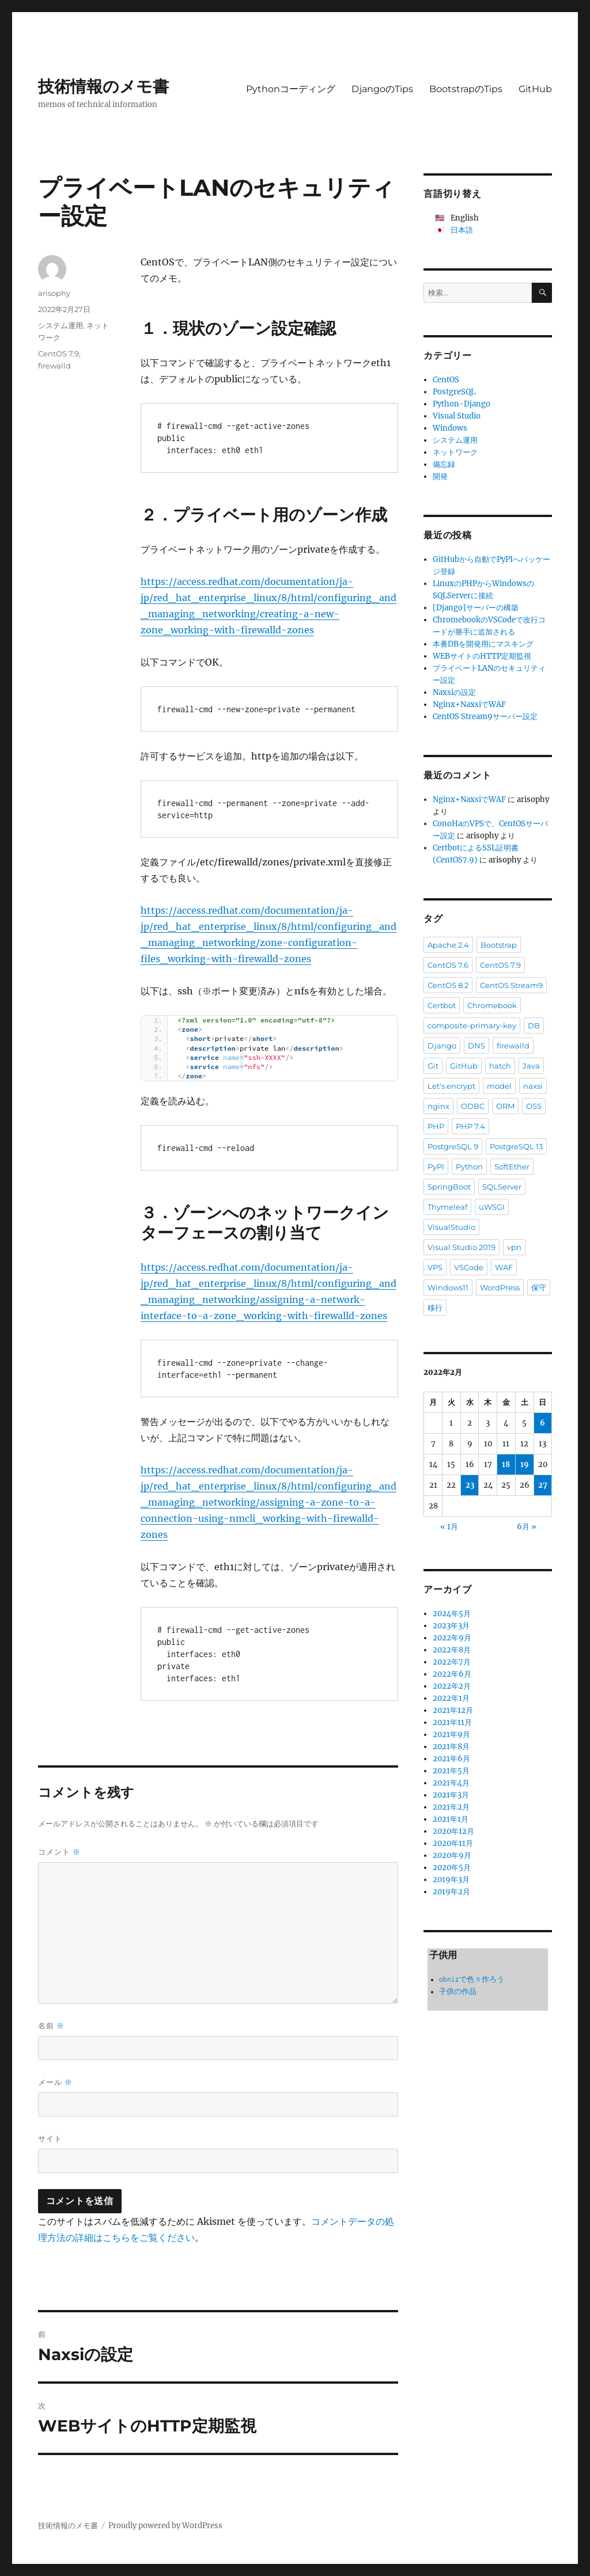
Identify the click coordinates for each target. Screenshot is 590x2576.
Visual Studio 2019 (462, 1247)
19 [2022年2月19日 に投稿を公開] (524, 1464)
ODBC (473, 1106)
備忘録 (444, 464)
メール (55, 2082)
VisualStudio (451, 1227)
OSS (534, 1106)
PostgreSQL (454, 392)
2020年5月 (452, 1867)
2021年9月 (451, 1734)
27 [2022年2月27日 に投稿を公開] (542, 1485)
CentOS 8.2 (448, 985)
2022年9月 (452, 1638)
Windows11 (448, 1287)
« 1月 (449, 1527)
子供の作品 (457, 1991)
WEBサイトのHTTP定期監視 (482, 656)
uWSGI (492, 1206)
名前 (51, 2026)
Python (469, 1166)
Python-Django (461, 404)
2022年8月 (452, 1650)
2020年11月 (453, 1843)
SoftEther (512, 1166)
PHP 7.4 (470, 1126)
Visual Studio (457, 416)
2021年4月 (451, 1783)
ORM (505, 1106)
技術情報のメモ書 (103, 86)
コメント (59, 1852)
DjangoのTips (382, 88)
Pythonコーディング (290, 88)
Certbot (442, 1005)
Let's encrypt (451, 1086)
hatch (500, 1065)
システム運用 (60, 325)
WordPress (500, 1287)
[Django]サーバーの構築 (476, 608)
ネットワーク (455, 452)
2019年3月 (451, 1879)
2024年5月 (452, 1613)
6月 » (526, 1527)
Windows (450, 428)
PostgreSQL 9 (453, 1146)
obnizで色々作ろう (471, 1979)
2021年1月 (450, 1819)
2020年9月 (452, 1855)
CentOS (446, 380)
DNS (476, 1045)
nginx (438, 1106)
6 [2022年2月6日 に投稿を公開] (542, 1423)
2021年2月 (451, 1807)
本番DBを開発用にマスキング (483, 644)
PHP (436, 1126)
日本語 (462, 230)
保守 (538, 1287)
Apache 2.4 (448, 944)
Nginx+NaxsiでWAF (469, 704)
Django (442, 1045)
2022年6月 (452, 1674)
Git (433, 1065)
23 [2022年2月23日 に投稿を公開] (470, 1485)
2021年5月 (451, 1771)
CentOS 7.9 (58, 353)
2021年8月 (451, 1746)
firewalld (54, 365)
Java (531, 1065)
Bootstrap (499, 944)
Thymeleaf (447, 1206)
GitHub (535, 88)
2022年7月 (452, 1662)
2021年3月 (451, 1795)
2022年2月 (452, 1686)
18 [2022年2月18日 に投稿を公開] (506, 1464)
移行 (435, 1307)
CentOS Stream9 (511, 985)
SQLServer (501, 1186)
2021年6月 (451, 1759)
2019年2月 (451, 1892)
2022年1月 (451, 1698)
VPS (435, 1267)
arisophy (54, 293)
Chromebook (492, 1005)
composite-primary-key (472, 1025)
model (499, 1086)
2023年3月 (451, 1626)
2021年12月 (453, 1710)
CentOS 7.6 (448, 965)
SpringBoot (449, 1186)
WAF (504, 1267)
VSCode (468, 1267)
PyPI (436, 1166)
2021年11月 (452, 1722)
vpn (514, 1247)
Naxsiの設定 (454, 692)
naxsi (533, 1086)
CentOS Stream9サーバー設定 (485, 716)
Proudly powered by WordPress (165, 2526)
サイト (50, 2138)
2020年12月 (453, 1831)
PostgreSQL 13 (516, 1146)
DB (534, 1025)
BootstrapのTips (465, 88)
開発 (440, 476)
